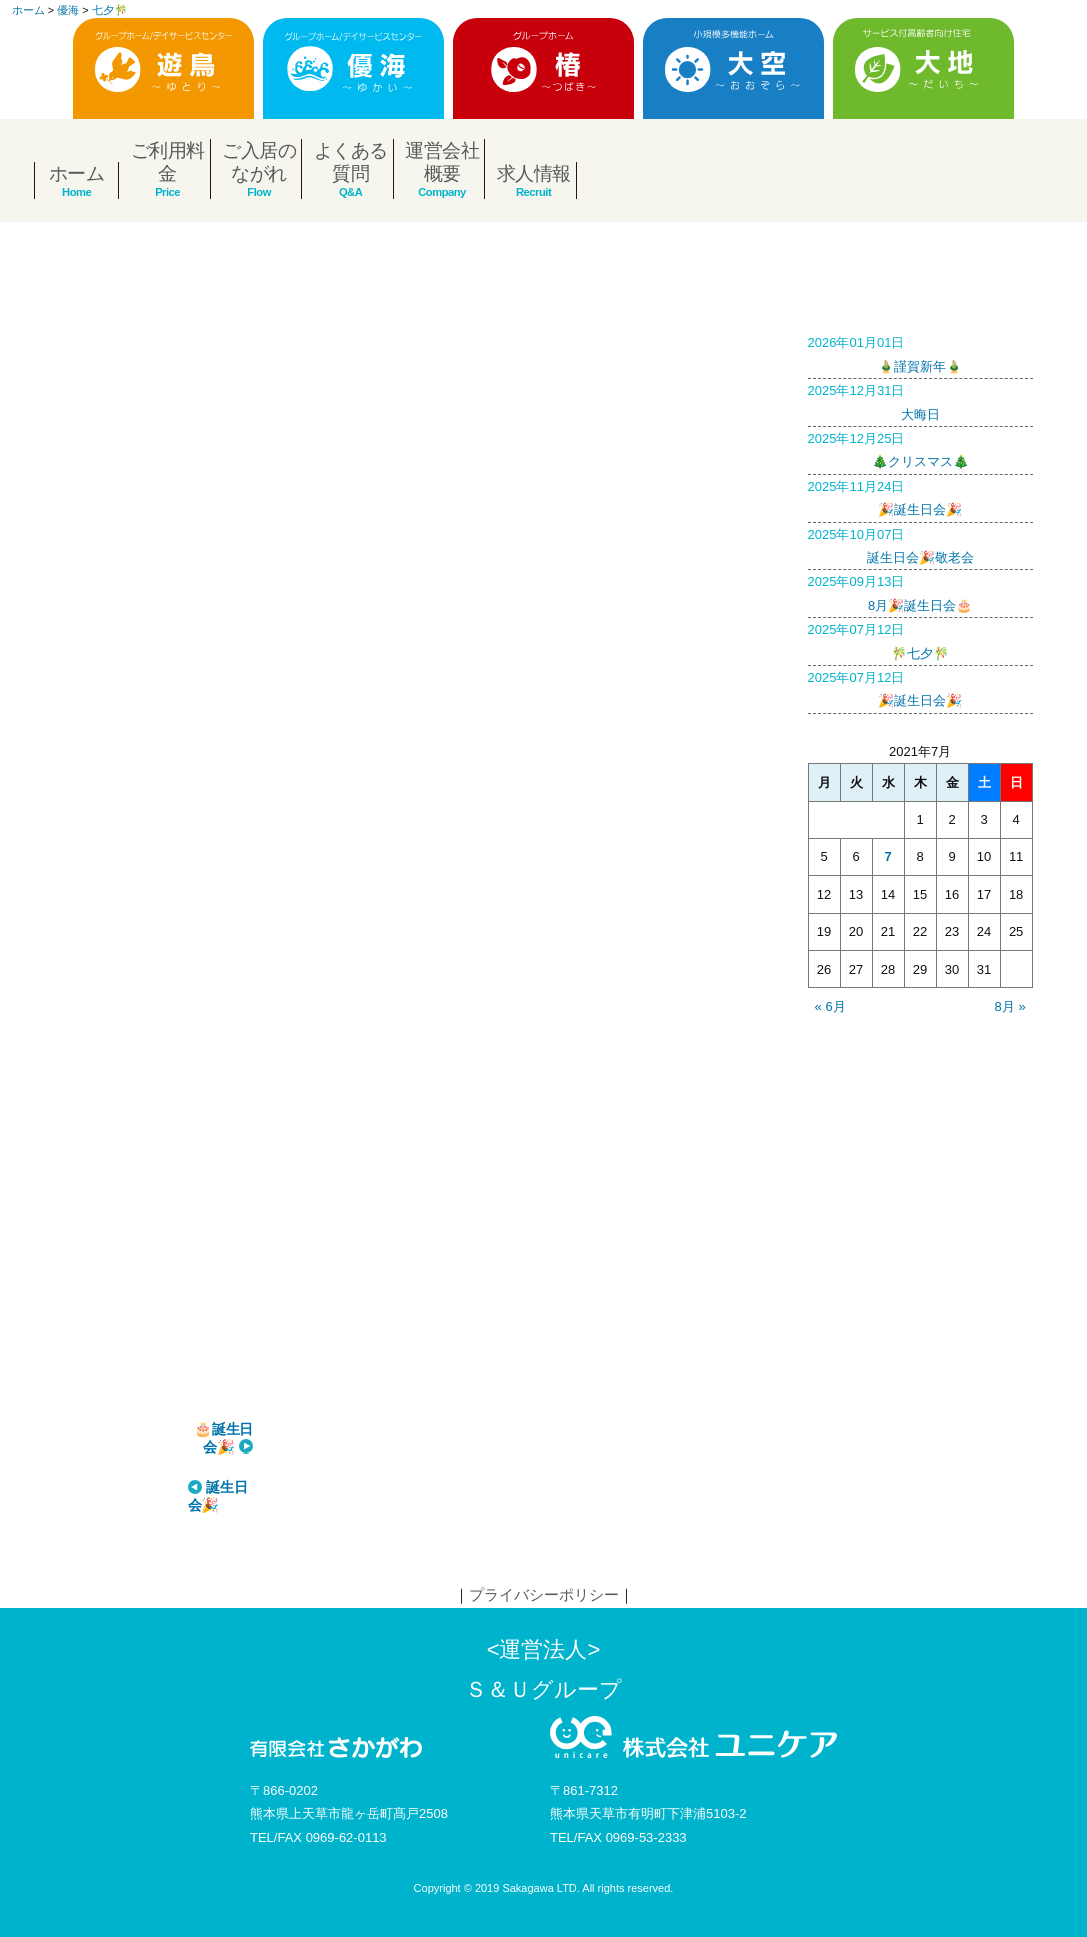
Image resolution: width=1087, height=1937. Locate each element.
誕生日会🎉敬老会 (920, 544)
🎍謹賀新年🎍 (920, 352)
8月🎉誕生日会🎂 (920, 591)
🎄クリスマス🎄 (920, 448)
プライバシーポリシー (544, 1594)
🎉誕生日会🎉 (920, 496)
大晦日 (920, 400)
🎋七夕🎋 (920, 639)
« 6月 (830, 1006)
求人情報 (534, 173)
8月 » (1010, 1006)
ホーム (77, 173)
